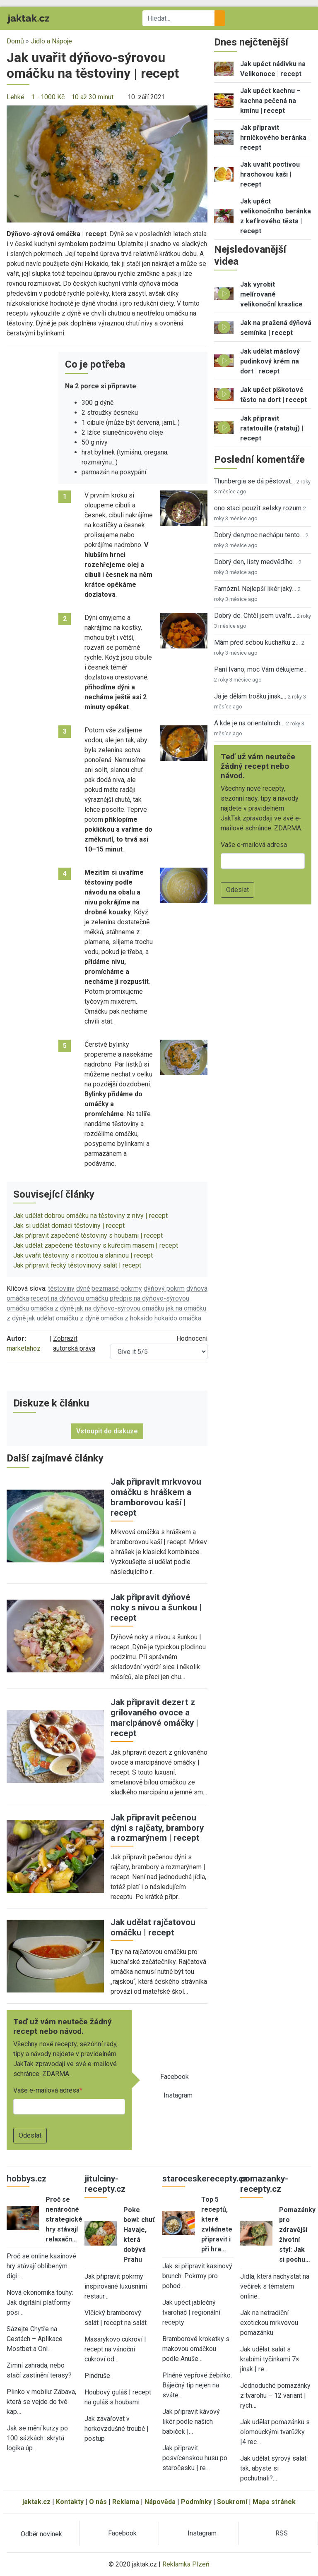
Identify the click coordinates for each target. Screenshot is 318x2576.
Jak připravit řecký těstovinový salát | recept (77, 1265)
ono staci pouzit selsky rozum (257, 508)
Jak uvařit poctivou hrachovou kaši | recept (270, 174)
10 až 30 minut (92, 97)
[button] (107, 163)
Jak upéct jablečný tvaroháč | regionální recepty (191, 2312)
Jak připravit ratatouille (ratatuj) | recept (271, 428)
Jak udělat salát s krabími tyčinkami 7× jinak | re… (269, 2359)
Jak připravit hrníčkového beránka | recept (275, 137)
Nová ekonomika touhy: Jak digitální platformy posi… (40, 2302)
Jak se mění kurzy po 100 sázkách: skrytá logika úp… (37, 2438)
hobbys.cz (26, 2179)
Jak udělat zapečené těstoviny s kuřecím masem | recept (95, 1245)
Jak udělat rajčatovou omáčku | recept (153, 1927)
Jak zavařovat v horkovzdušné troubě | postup (116, 2428)
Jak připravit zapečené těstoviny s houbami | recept (88, 1235)
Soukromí (232, 2502)
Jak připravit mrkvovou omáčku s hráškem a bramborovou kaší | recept (156, 1497)
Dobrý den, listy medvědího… (255, 562)
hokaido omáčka (177, 1318)
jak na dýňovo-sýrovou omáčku (119, 1308)
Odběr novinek (41, 2534)
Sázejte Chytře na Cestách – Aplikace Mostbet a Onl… (35, 2339)
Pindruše (97, 2376)
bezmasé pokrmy (117, 1288)
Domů (15, 41)
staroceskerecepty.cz (205, 2179)
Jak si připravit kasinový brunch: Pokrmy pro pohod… (197, 2276)
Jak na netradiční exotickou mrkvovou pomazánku (269, 2323)
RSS (281, 2533)
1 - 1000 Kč (48, 97)
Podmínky (196, 2502)
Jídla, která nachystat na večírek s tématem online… (274, 2286)
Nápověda (160, 2502)
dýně (83, 1288)
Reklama (125, 2502)
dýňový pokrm (164, 1288)
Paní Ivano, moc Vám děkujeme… (261, 669)
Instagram (178, 2095)
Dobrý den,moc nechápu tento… (259, 535)
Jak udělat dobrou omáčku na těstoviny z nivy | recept (90, 1216)
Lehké (15, 97)
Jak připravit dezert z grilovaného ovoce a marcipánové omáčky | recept (154, 1717)
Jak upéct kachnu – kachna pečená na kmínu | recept (270, 101)
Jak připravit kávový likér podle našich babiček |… (191, 2421)
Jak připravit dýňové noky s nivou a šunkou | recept (156, 1607)
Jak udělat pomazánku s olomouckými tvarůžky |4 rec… (275, 2432)
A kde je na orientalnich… (249, 723)
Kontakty (70, 2502)
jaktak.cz (36, 2502)
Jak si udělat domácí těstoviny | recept (69, 1225)
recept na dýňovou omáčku (69, 1298)
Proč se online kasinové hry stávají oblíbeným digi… (41, 2266)
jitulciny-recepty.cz (104, 2184)
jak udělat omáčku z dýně (63, 1318)
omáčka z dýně (52, 1308)
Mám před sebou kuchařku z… (257, 642)
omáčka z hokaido (127, 1318)
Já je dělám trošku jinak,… (250, 696)
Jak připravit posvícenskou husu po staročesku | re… (194, 2458)
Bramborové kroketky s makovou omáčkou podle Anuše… (195, 2349)
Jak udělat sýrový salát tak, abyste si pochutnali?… (273, 2468)
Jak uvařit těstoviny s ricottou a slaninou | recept (83, 1255)
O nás (98, 2502)
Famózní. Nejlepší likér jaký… (255, 589)
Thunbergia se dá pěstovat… (254, 481)
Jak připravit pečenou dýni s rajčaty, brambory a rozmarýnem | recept (157, 1828)
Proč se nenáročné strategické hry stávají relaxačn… (64, 2219)
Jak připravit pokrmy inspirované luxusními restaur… (115, 2286)
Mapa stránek (274, 2502)
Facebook (174, 2077)
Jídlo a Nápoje (51, 41)
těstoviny (61, 1288)
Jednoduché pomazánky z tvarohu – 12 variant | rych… (275, 2395)
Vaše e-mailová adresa (46, 2090)
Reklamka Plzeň (186, 2564)
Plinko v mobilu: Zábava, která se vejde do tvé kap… (41, 2402)
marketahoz (24, 1348)
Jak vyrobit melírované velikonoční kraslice (271, 294)
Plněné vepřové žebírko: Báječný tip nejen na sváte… (197, 2385)
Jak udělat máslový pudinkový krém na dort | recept (270, 361)
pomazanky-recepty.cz (264, 2184)
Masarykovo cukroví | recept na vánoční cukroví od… (115, 2349)
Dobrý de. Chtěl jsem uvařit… (254, 615)
